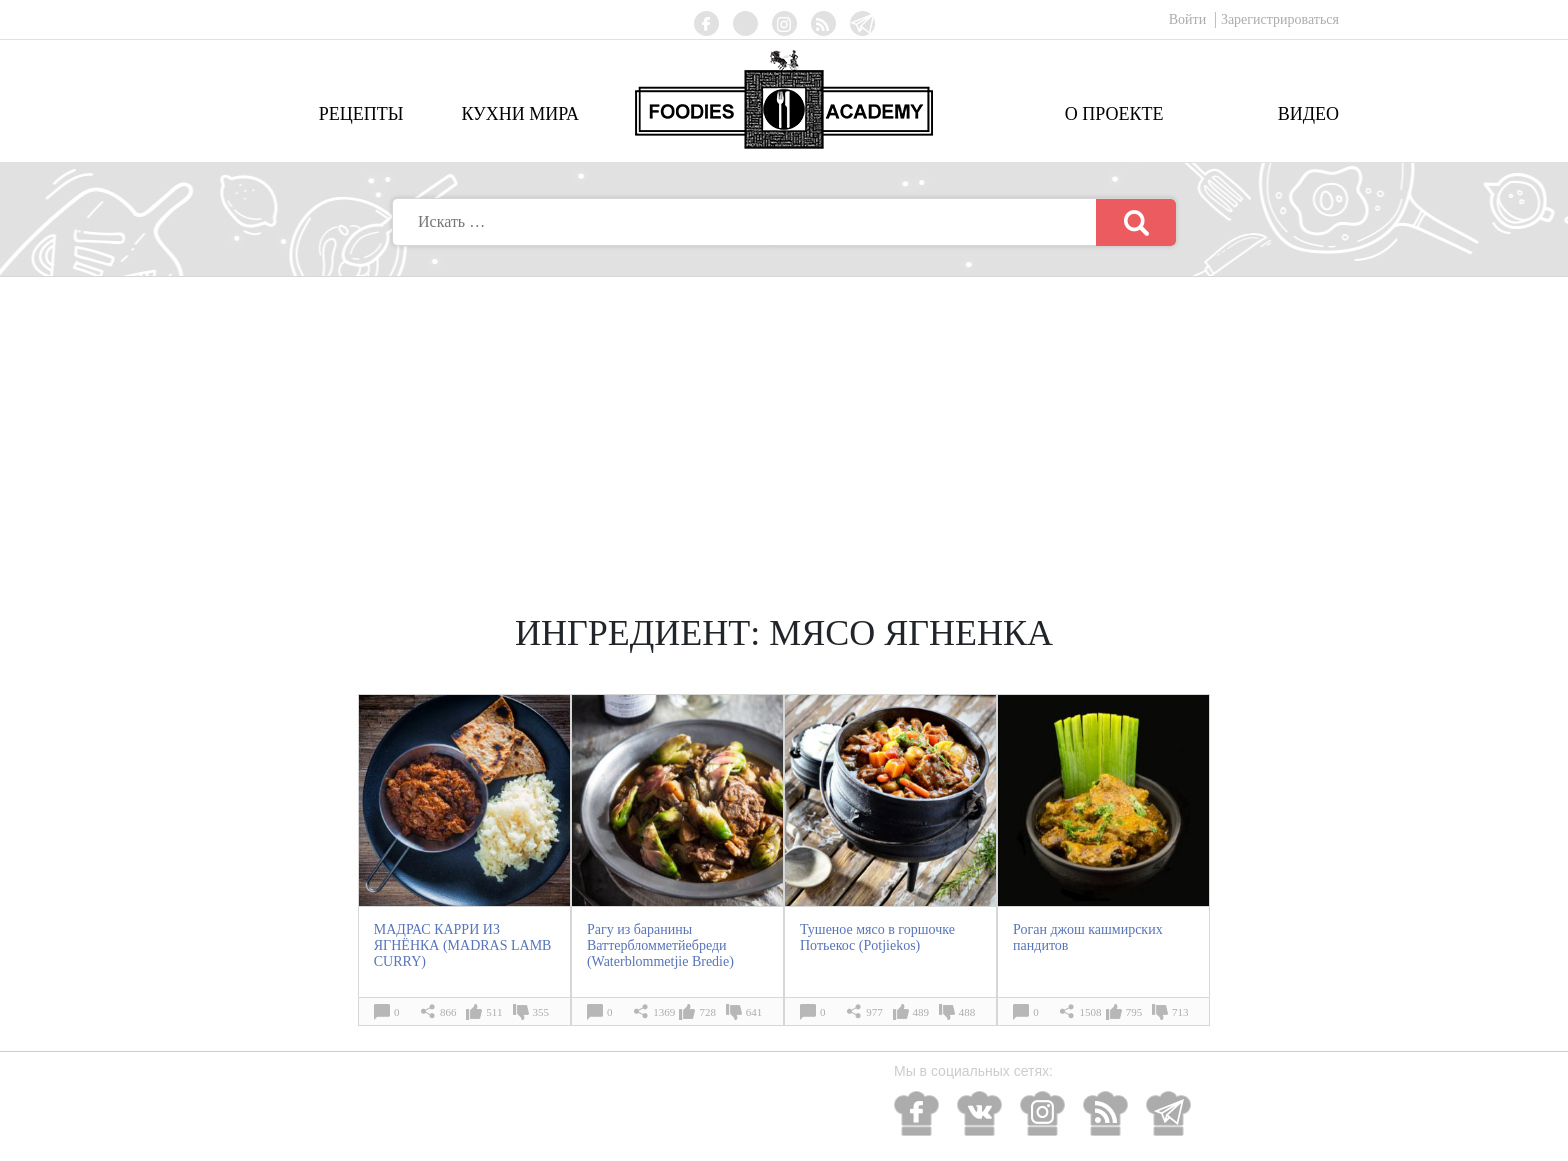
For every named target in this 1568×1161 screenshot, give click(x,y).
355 (541, 1012)
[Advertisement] (784, 427)
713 (1180, 1012)
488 (967, 1012)
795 (1134, 1012)
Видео (1308, 114)
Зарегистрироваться (1280, 19)
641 (754, 1012)
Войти (1189, 19)
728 (707, 1012)
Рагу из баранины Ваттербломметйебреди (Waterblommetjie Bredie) (660, 945)
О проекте (1114, 114)
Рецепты (361, 114)
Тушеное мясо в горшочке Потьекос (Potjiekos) (877, 937)
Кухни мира (520, 114)
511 (494, 1012)
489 (921, 1012)
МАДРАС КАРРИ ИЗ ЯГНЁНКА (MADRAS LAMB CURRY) (463, 945)
